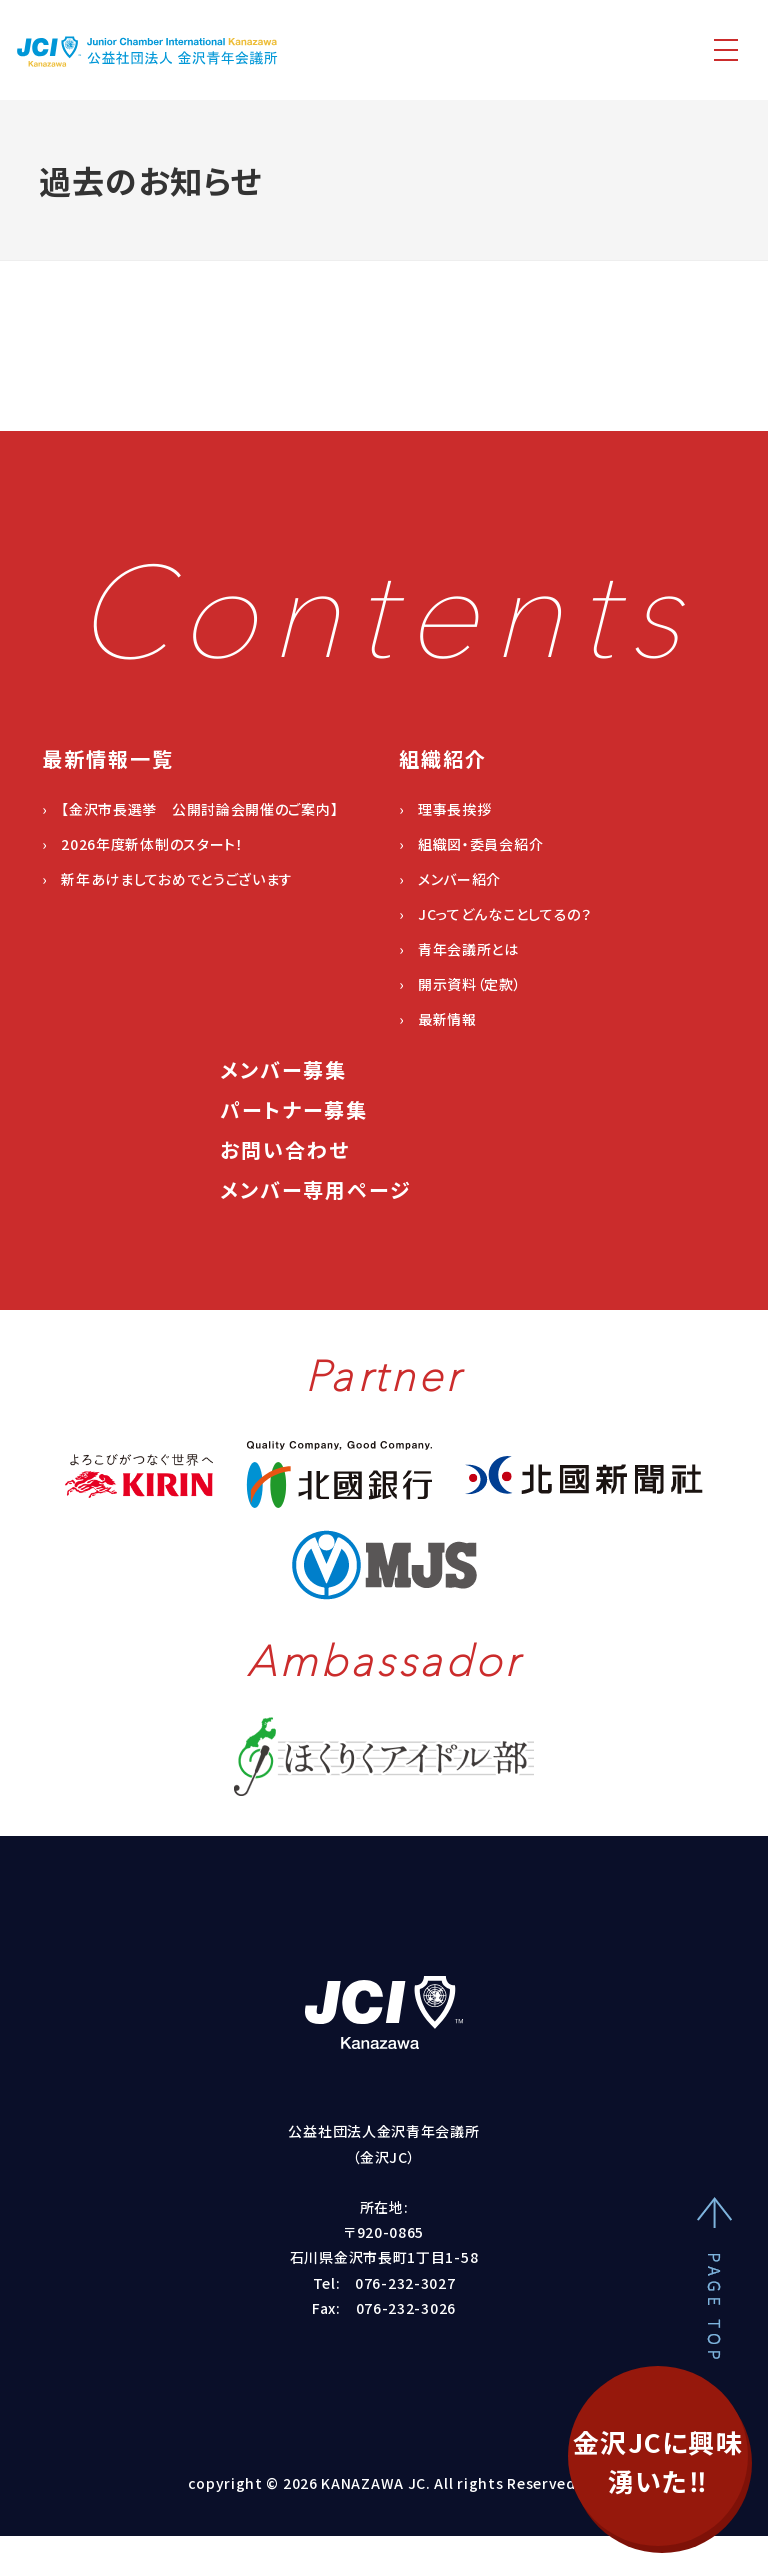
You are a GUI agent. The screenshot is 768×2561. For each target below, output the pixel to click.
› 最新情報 (438, 1019)
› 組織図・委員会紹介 (471, 844)
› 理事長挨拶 (445, 809)
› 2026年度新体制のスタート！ (143, 844)
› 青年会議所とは (459, 949)
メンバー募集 (283, 1069)
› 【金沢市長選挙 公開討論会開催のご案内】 (190, 809)
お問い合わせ (285, 1149)
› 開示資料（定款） (460, 984)
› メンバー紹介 (450, 879)
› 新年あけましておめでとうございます (167, 879)
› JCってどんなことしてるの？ (495, 914)
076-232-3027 (405, 2283)
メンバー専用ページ (316, 1189)
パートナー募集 (294, 1109)
